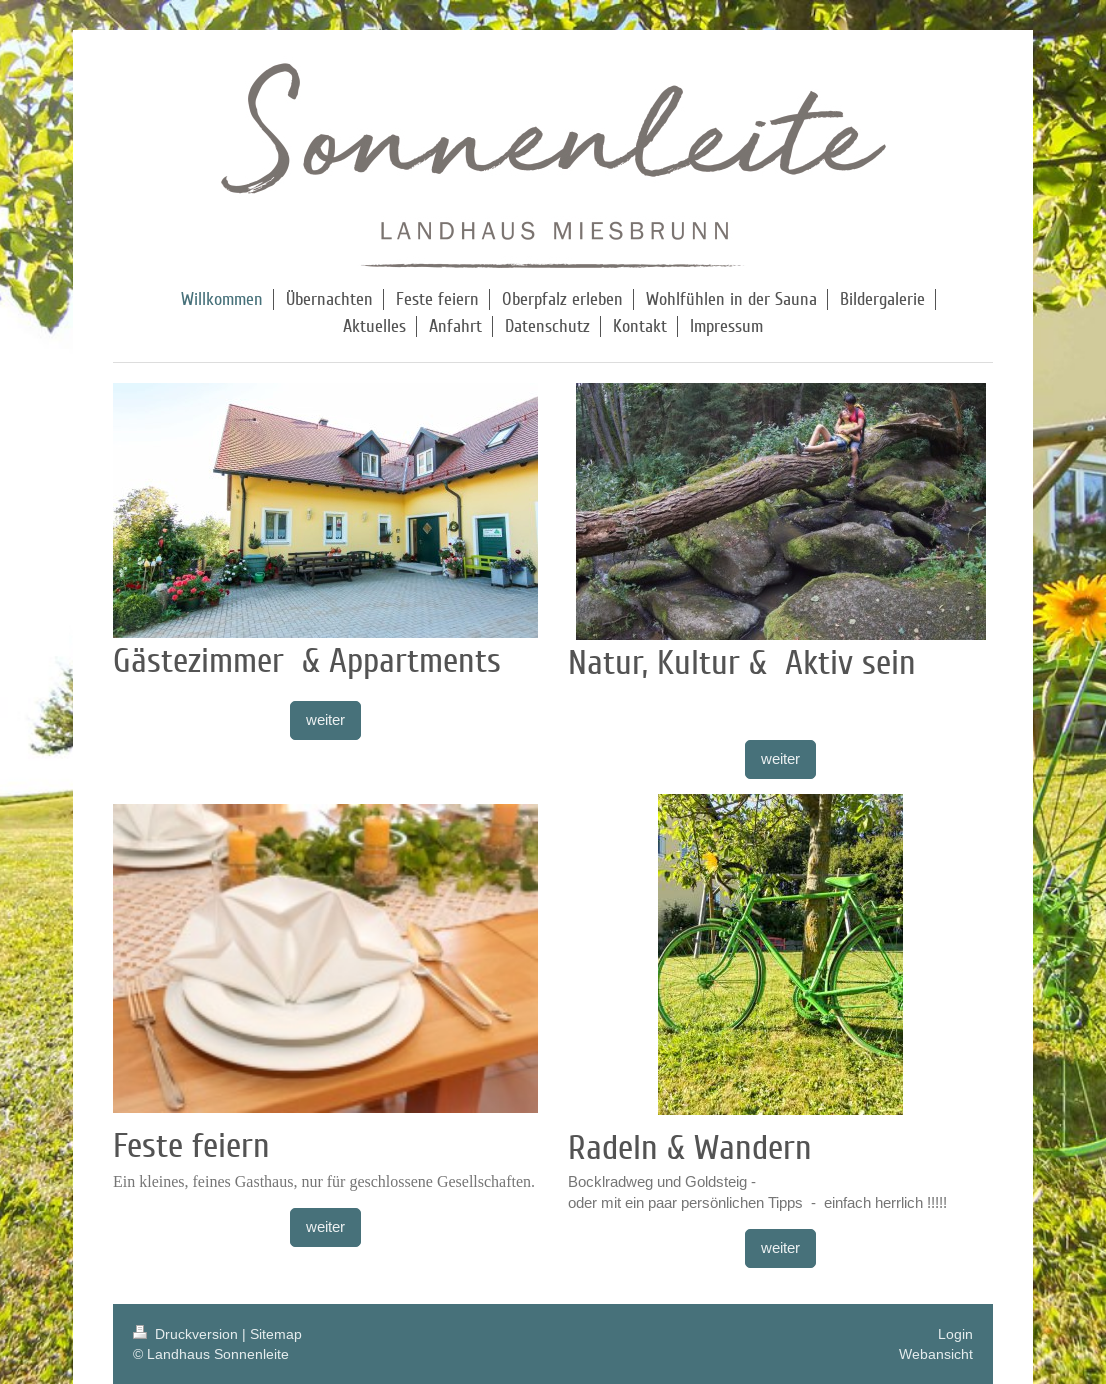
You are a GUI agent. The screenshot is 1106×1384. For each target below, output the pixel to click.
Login (955, 1334)
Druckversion (187, 1334)
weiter (325, 719)
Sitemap (276, 1334)
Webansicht (936, 1354)
